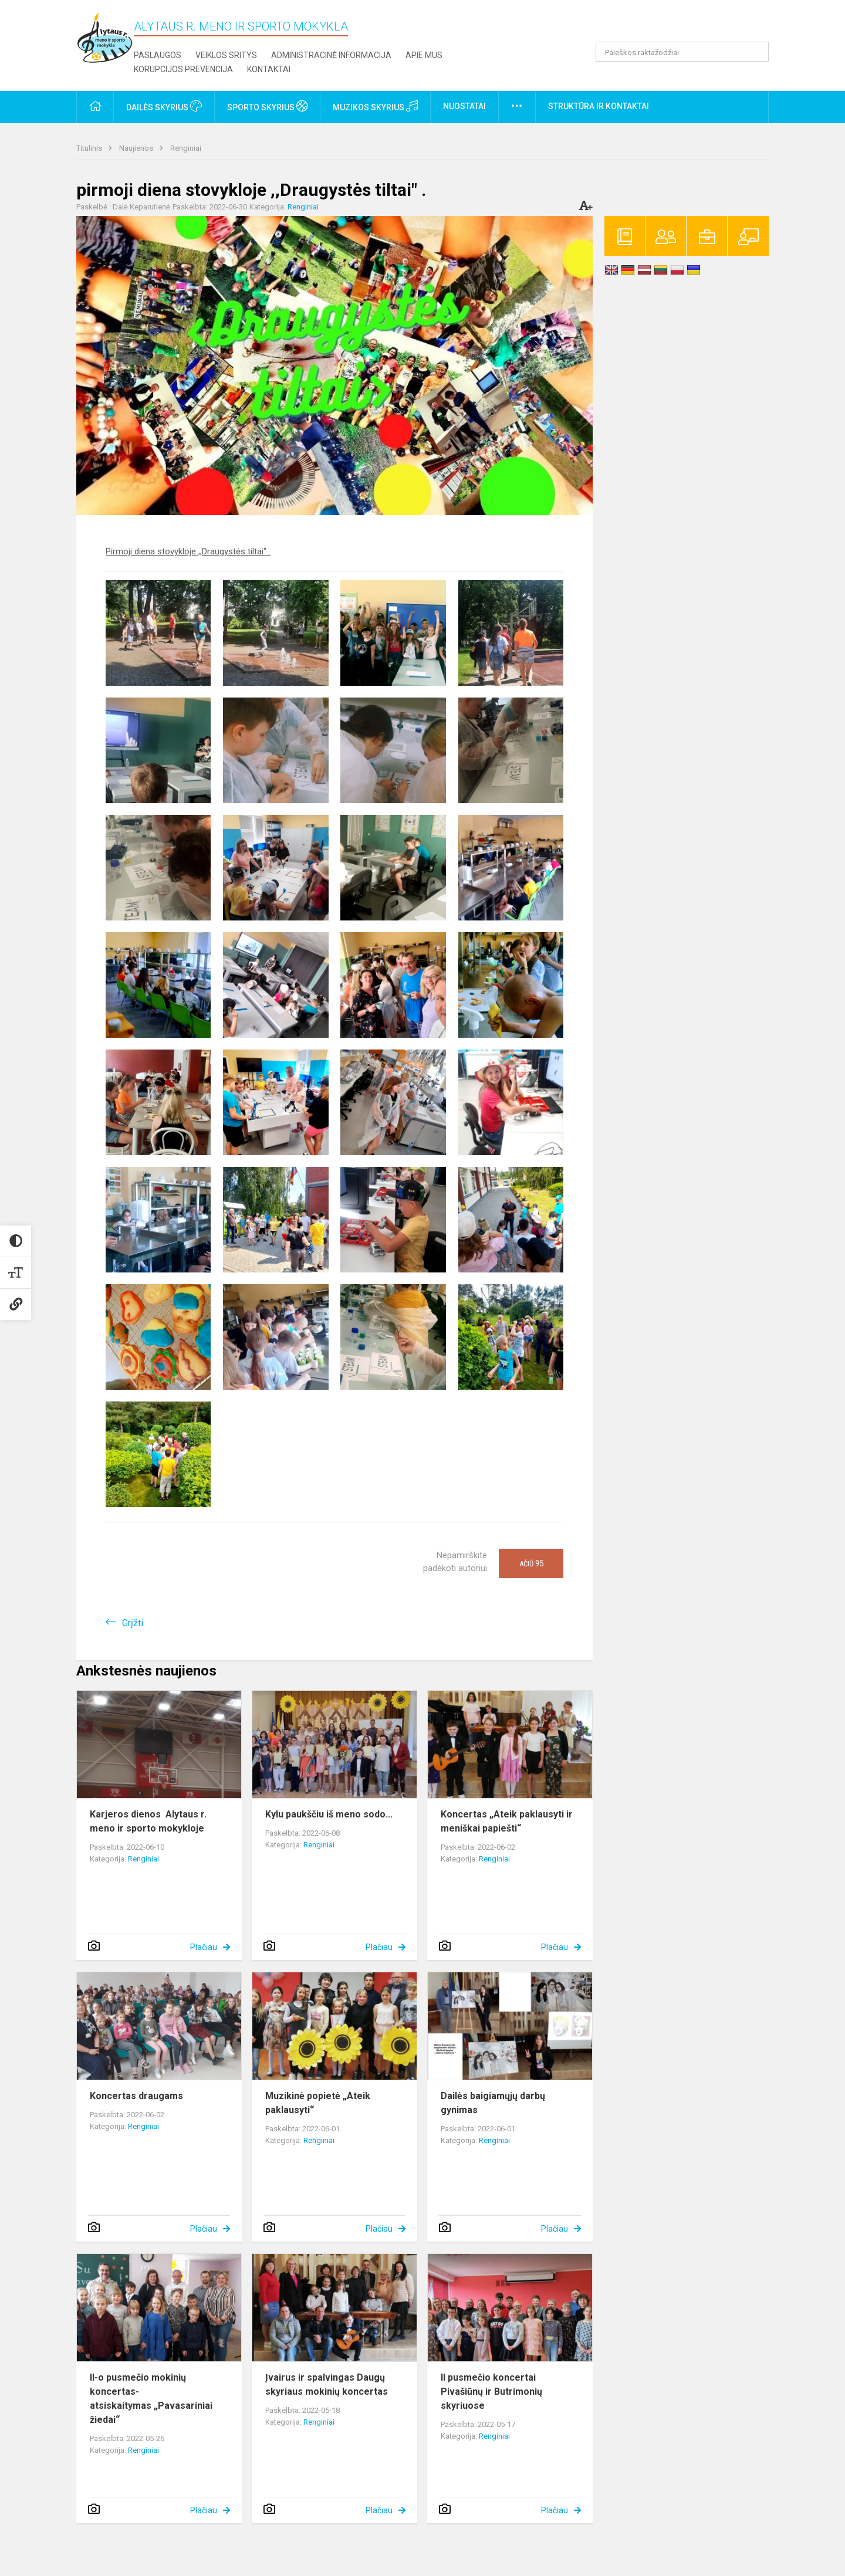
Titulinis (90, 148)
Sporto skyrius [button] (267, 106)
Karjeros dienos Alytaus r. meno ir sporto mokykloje (148, 1821)
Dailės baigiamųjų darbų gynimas (493, 2102)
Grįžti (132, 1623)
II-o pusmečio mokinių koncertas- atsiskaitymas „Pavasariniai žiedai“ (151, 2398)
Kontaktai (268, 69)
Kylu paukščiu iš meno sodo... (329, 1814)
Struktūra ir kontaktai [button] (598, 106)
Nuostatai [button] (464, 106)
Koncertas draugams (136, 2095)
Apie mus (423, 55)
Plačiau (203, 1947)
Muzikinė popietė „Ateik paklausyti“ (317, 2102)
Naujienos (137, 148)
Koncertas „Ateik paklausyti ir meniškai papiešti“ (507, 1821)
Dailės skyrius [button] (164, 106)
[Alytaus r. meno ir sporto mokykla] (105, 37)
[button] (689, 25)
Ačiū (531, 1563)
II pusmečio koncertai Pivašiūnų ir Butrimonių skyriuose (491, 2391)
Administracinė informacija (331, 55)
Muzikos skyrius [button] (375, 106)
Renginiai (185, 148)
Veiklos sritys (226, 55)
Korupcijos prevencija (183, 69)
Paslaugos (157, 55)
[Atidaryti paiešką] (756, 52)
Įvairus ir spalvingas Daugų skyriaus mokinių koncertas (326, 2384)
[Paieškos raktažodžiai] (682, 52)
